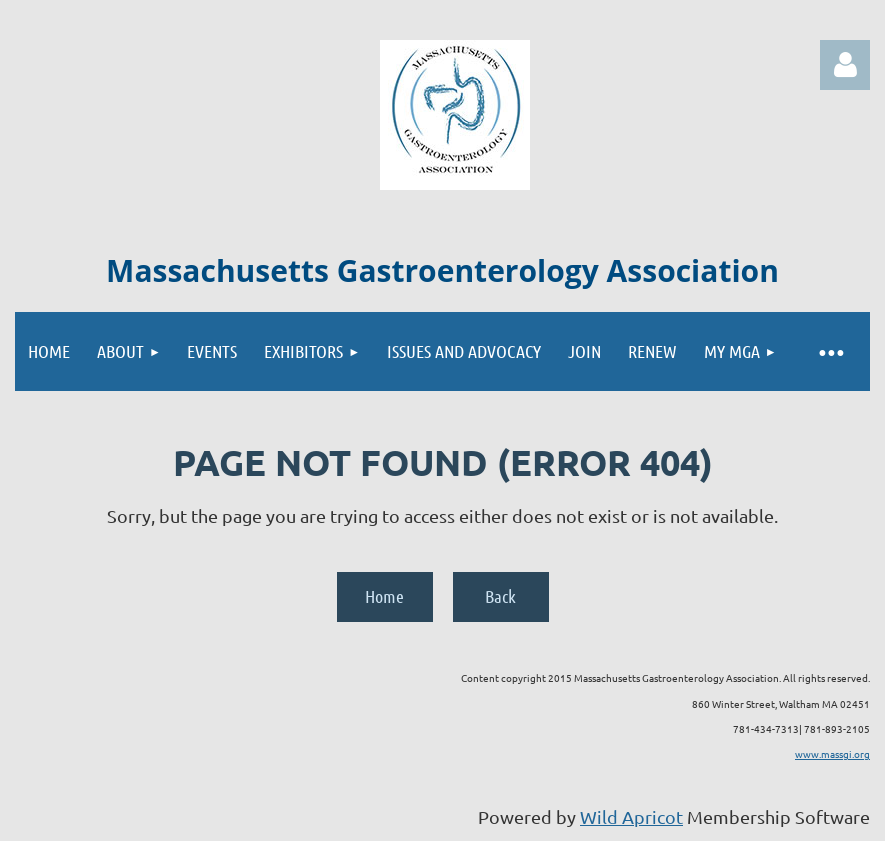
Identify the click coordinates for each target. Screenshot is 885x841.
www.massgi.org (832, 753)
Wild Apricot (631, 816)
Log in (845, 65)
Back (500, 596)
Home (384, 596)
